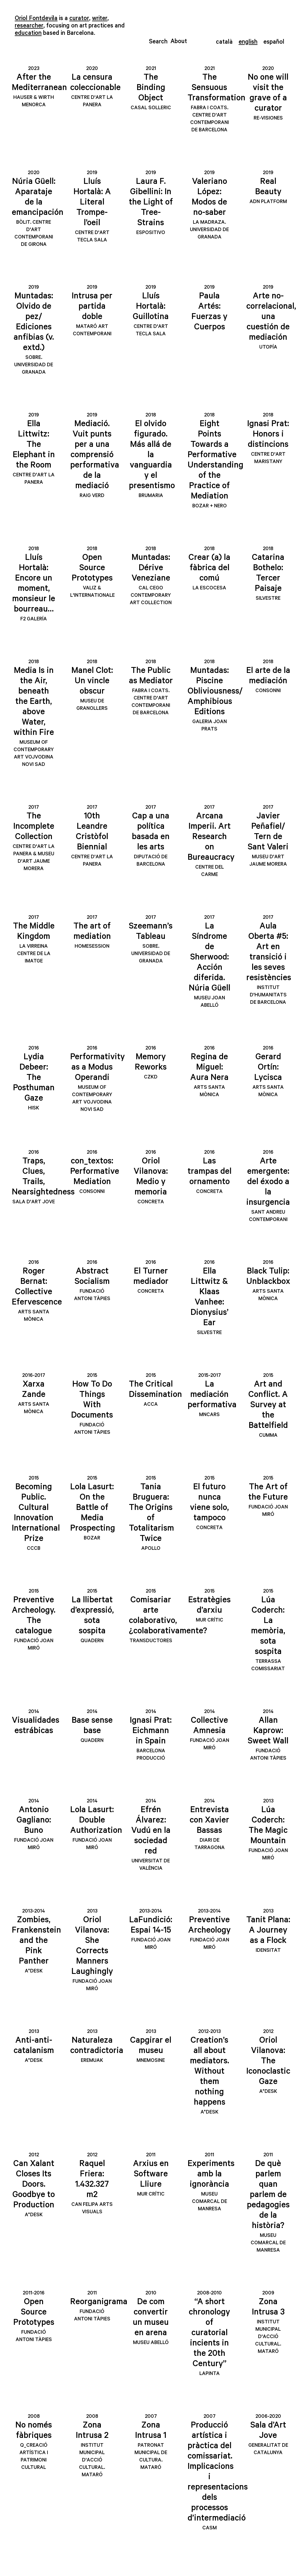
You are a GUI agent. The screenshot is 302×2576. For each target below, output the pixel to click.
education (28, 33)
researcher (29, 26)
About (178, 41)
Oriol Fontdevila (36, 18)
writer (99, 18)
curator (79, 18)
